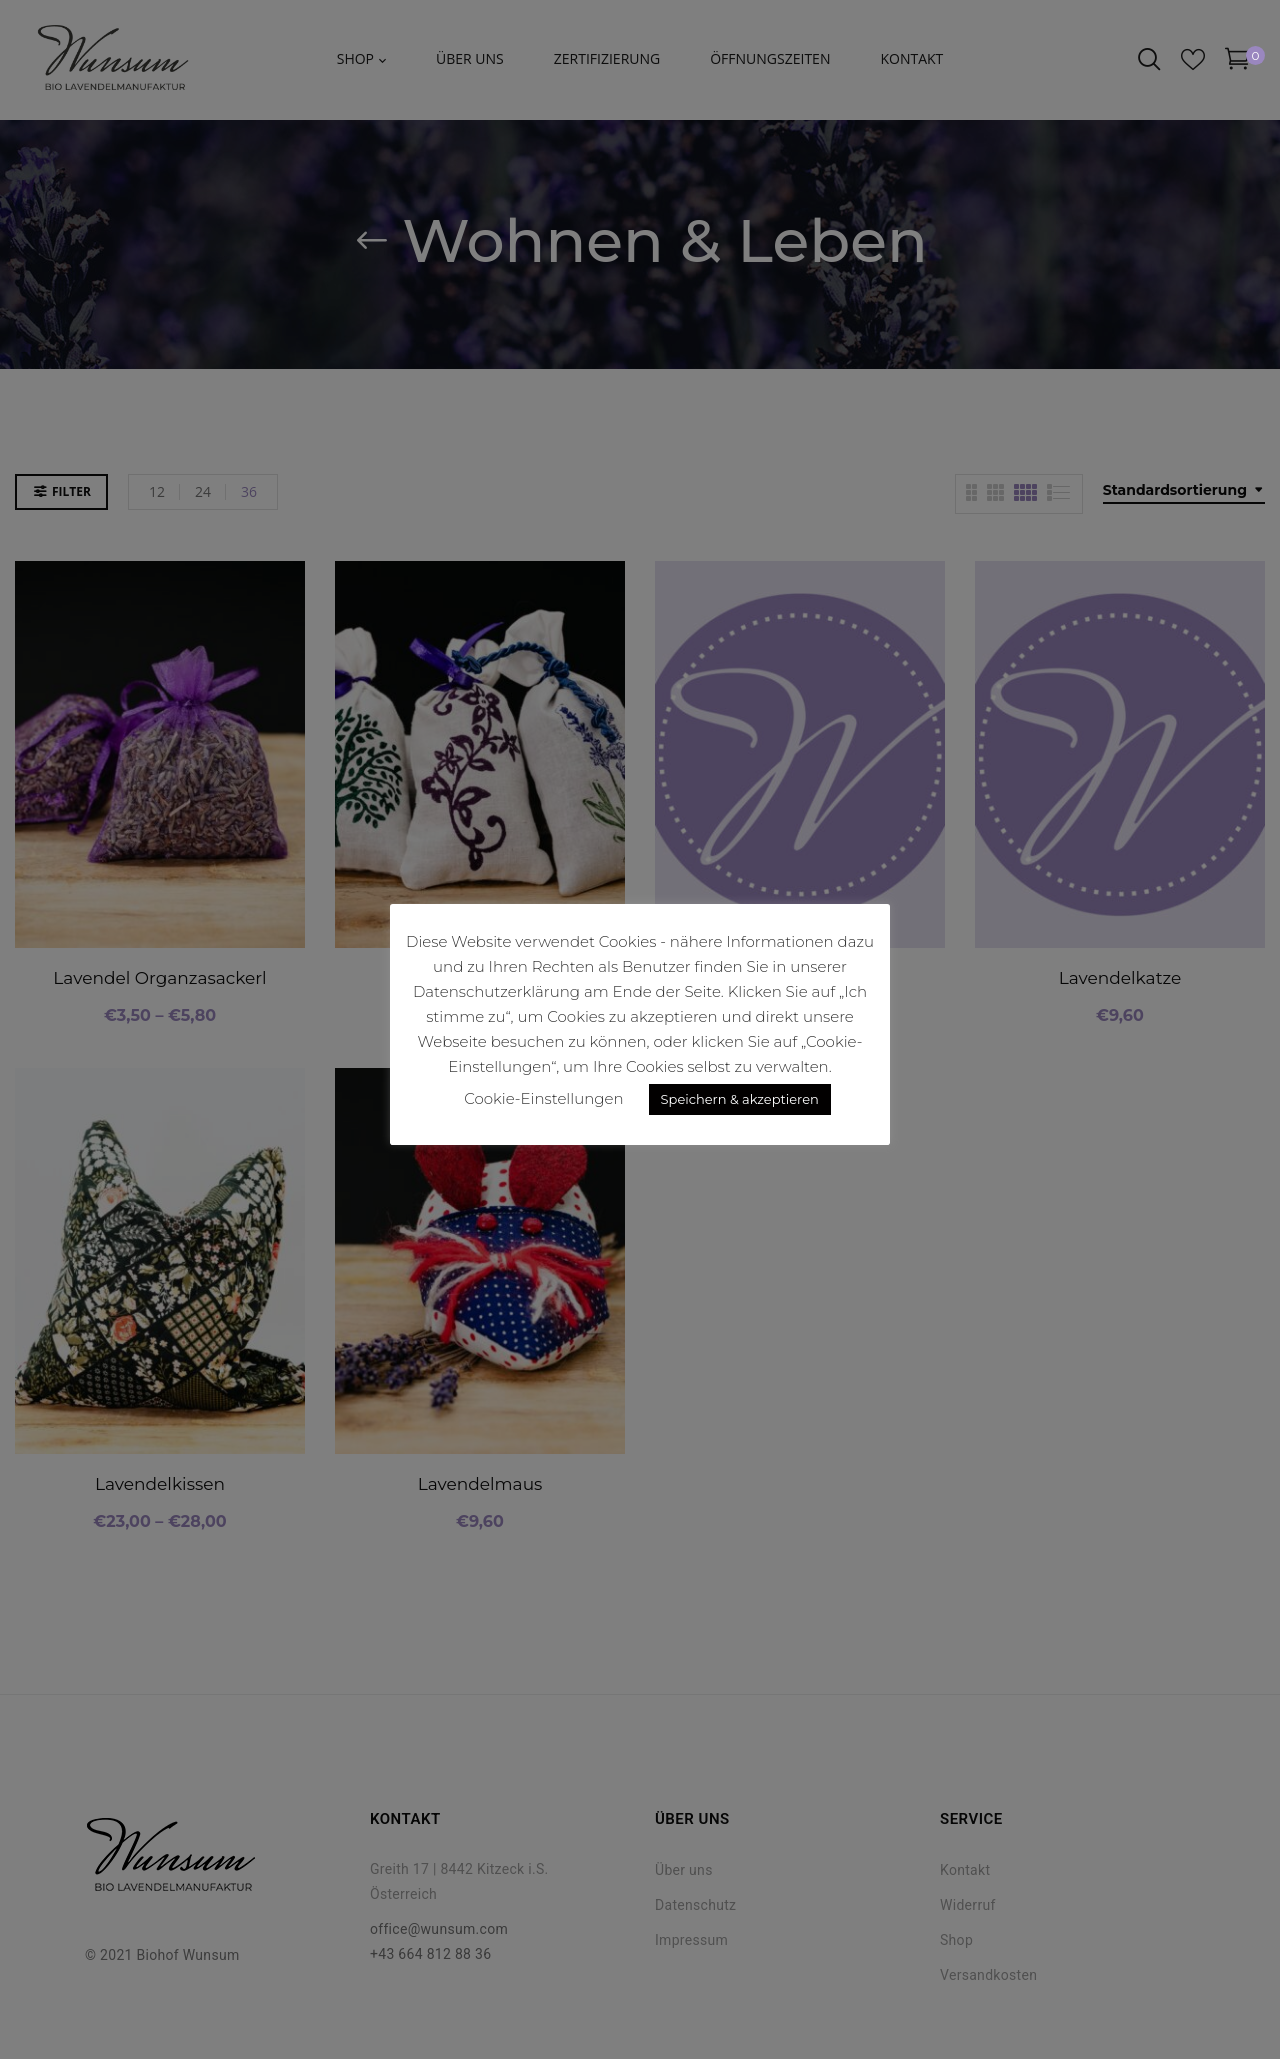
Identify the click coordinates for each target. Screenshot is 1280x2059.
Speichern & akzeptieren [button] (740, 1099)
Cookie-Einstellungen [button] (543, 1098)
